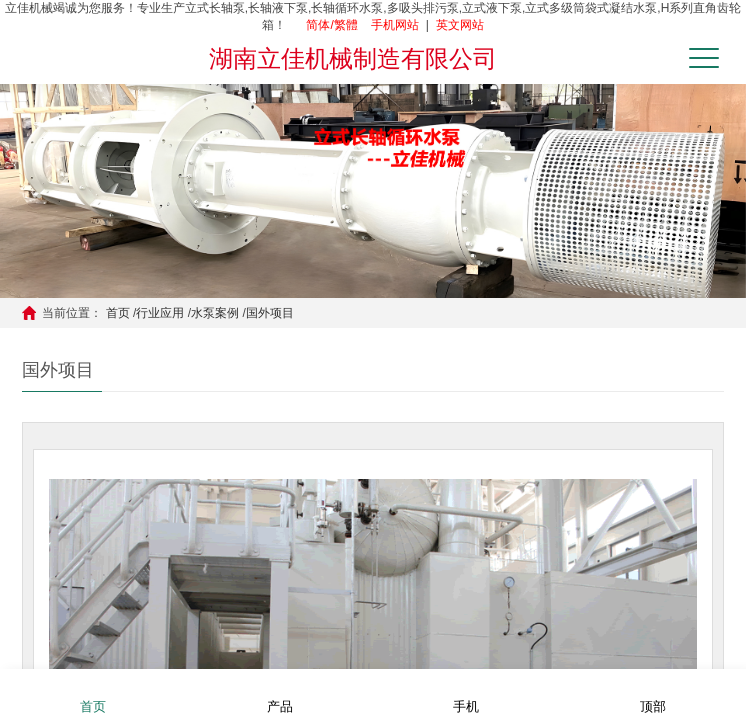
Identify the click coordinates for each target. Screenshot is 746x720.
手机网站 (395, 25)
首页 (118, 313)
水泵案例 (215, 313)
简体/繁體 (331, 25)
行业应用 (160, 313)
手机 (466, 693)
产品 (280, 693)
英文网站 (460, 25)
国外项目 (270, 313)
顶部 (653, 693)
